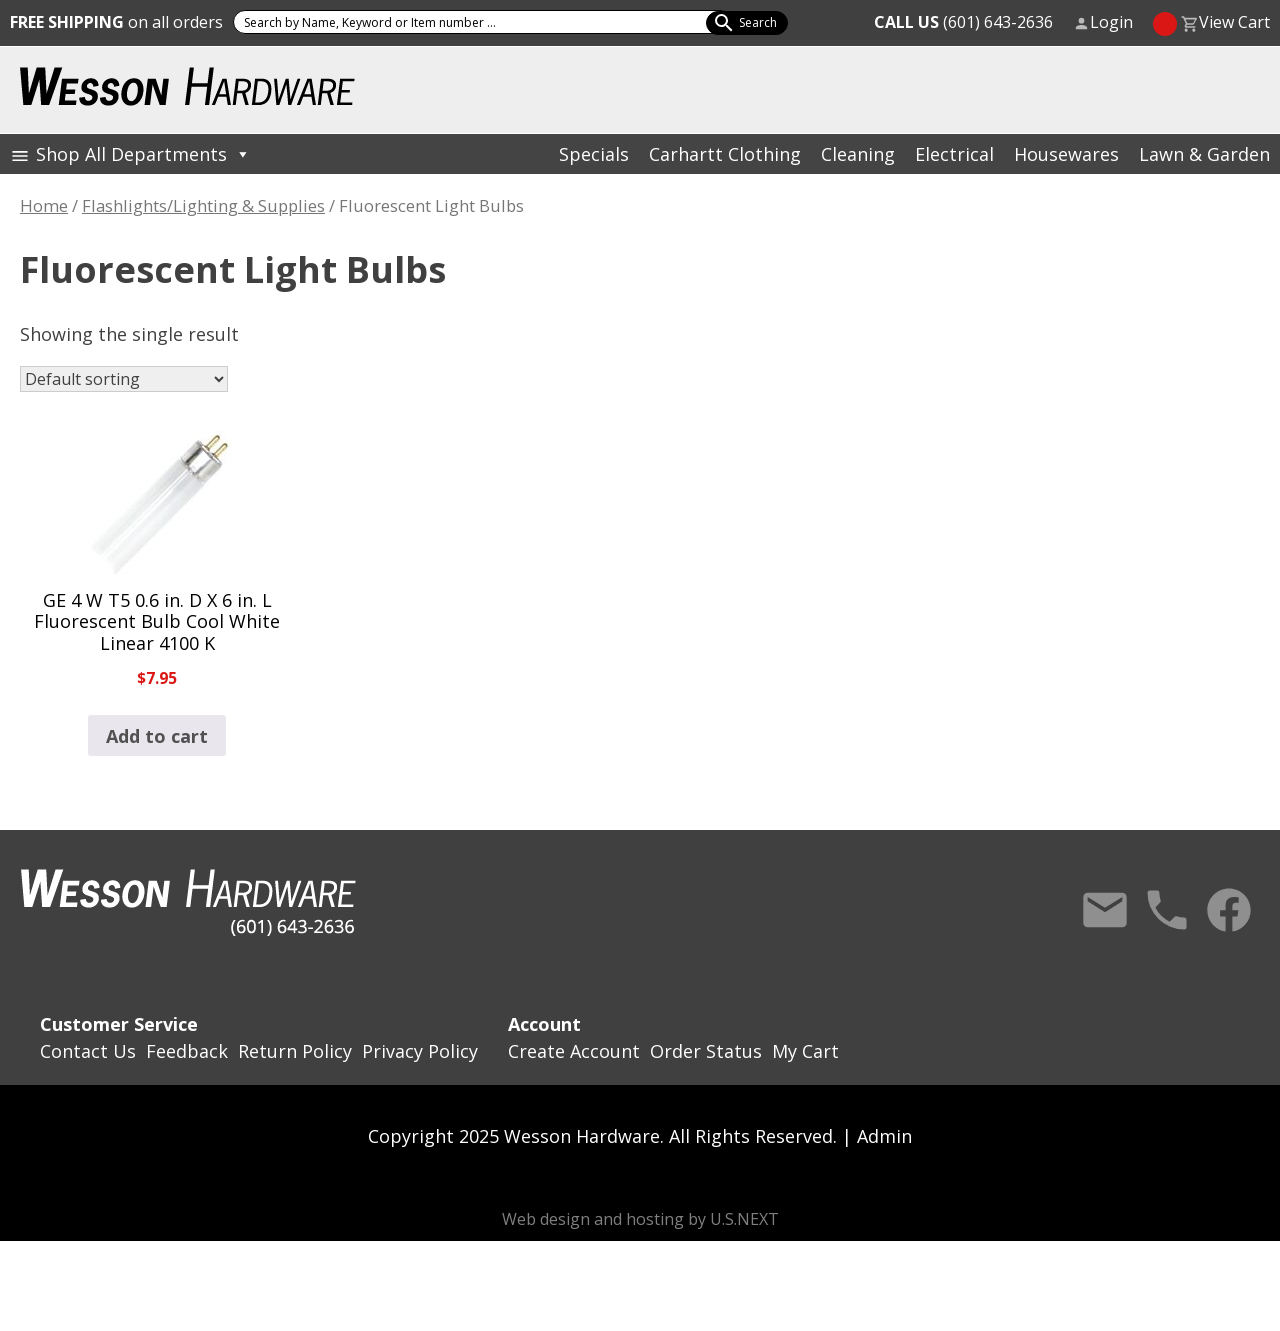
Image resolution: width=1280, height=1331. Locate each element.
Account (544, 1024)
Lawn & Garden (1204, 154)
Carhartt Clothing (725, 154)
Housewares (1066, 154)
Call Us (1167, 910)
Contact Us (1105, 910)
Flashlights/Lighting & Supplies (203, 205)
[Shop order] (124, 379)
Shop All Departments (143, 154)
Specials (594, 154)
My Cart (805, 1051)
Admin (884, 1136)
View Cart (1234, 22)
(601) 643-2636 (963, 22)
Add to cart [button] (157, 736)
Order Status (706, 1051)
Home (44, 205)
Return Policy (295, 1051)
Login (1111, 22)
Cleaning (858, 154)
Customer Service (119, 1024)
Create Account (574, 1051)
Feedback (187, 1051)
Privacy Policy (420, 1051)
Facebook (1229, 910)
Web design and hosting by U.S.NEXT (640, 1219)
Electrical (954, 154)
